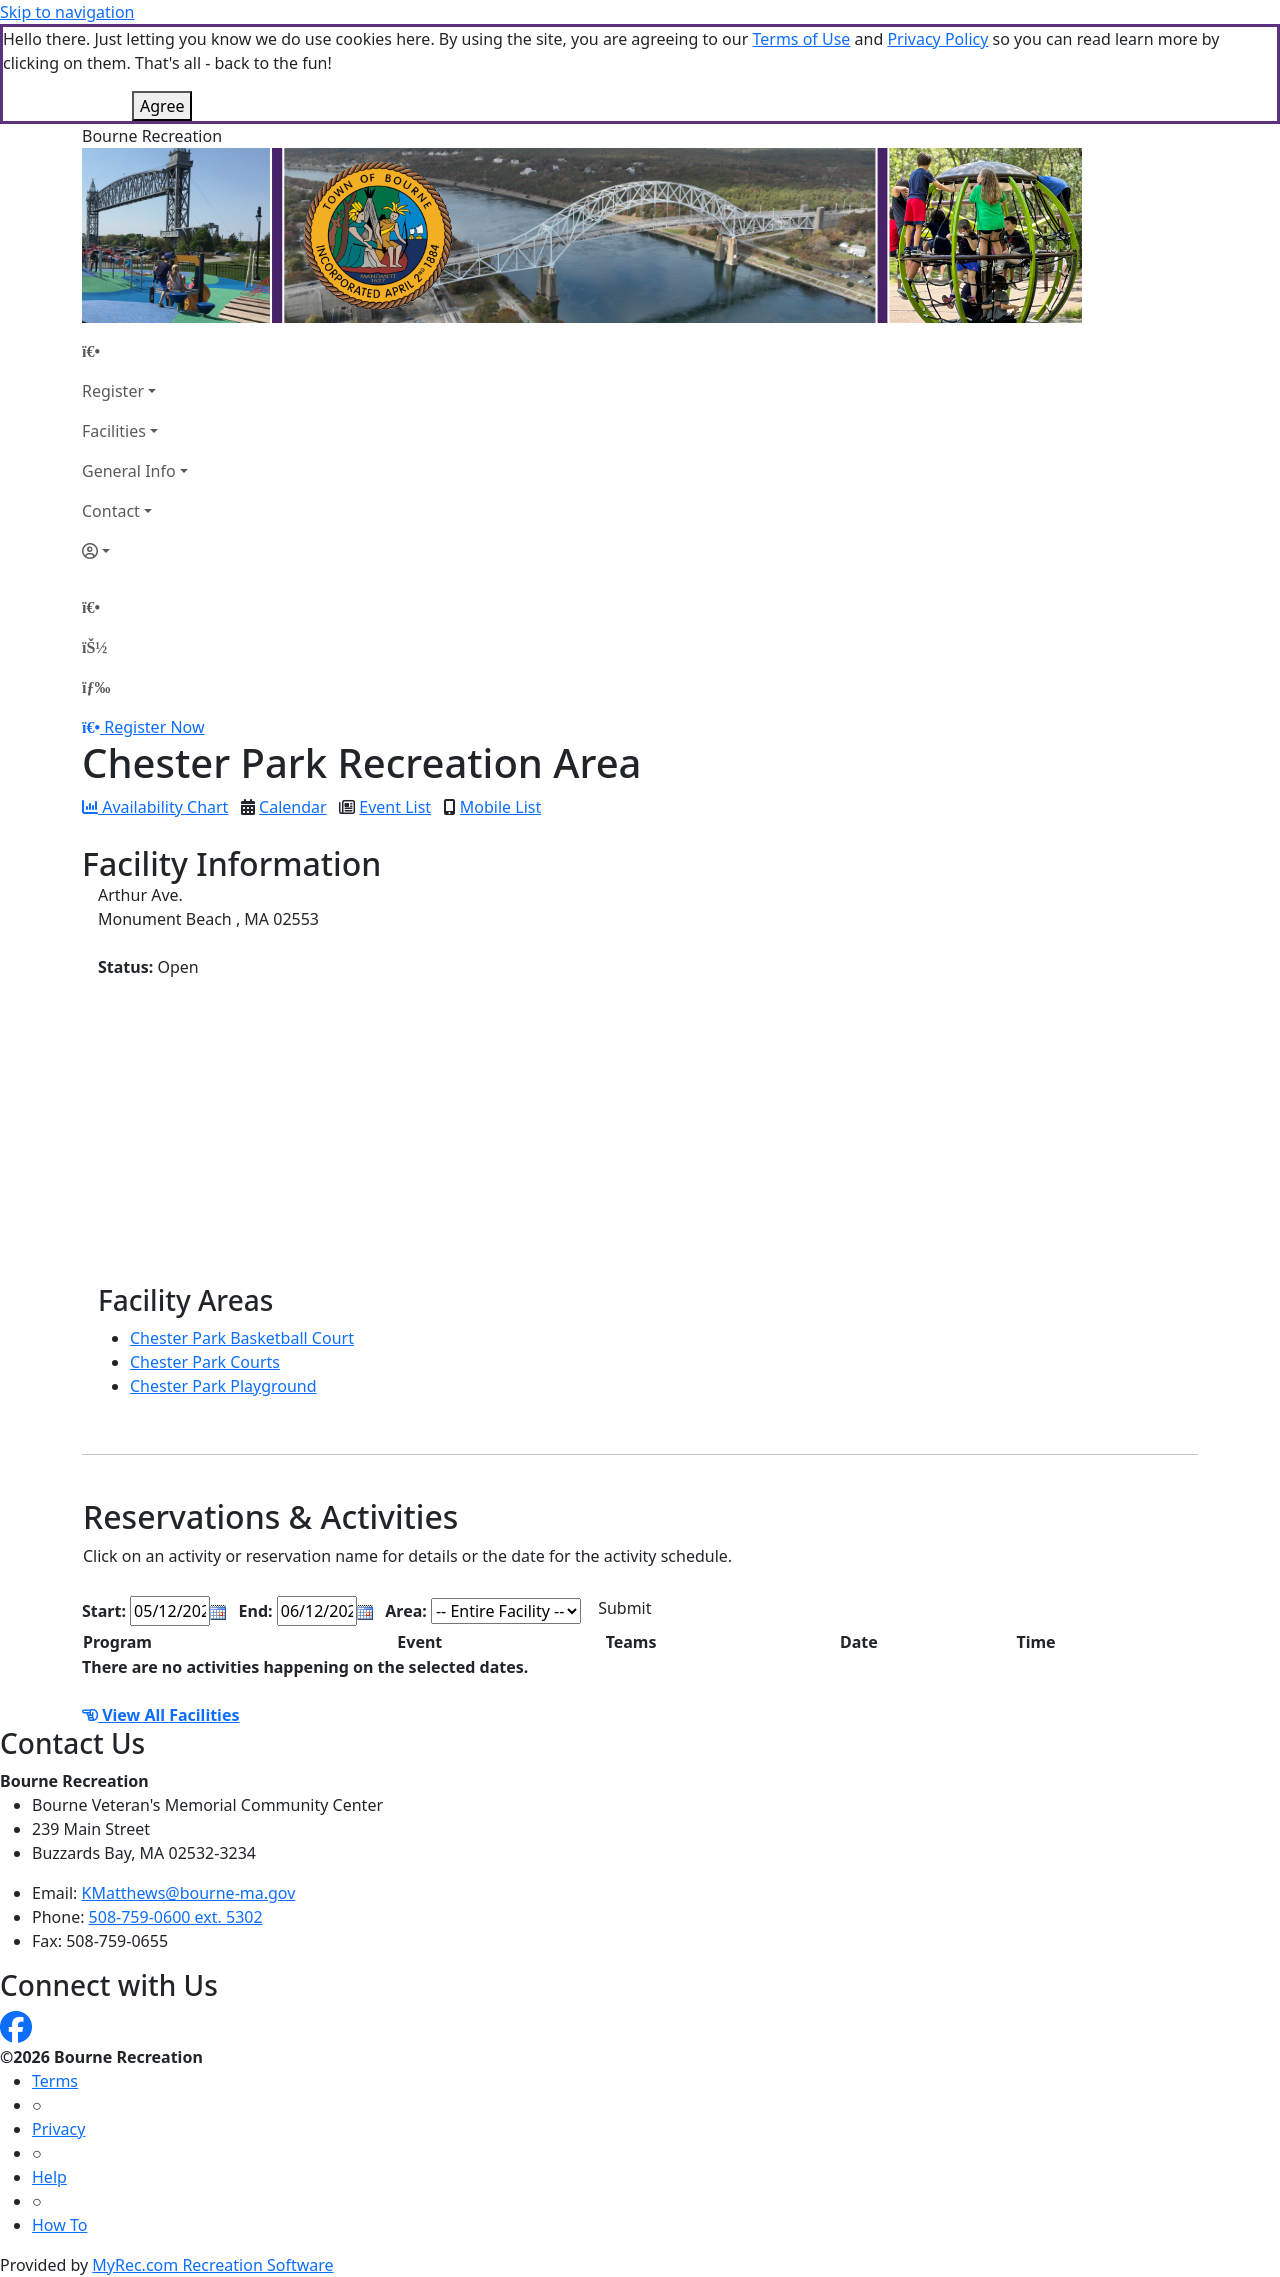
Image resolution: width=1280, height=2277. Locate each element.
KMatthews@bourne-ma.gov (189, 1893)
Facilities (114, 431)
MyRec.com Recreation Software (212, 2265)
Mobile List (500, 807)
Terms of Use (801, 39)
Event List (395, 807)
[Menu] (96, 687)
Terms (55, 2081)
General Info (129, 471)
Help (49, 2177)
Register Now (154, 727)
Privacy (58, 2129)
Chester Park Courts (205, 1362)
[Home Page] (135, 351)
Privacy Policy (937, 39)
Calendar (293, 807)
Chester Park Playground (223, 1386)
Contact (111, 511)
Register (113, 391)
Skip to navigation (67, 12)
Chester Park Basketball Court (242, 1338)
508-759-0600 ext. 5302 (176, 1917)
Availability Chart (155, 807)
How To (59, 2225)
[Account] (135, 551)
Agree (162, 106)
